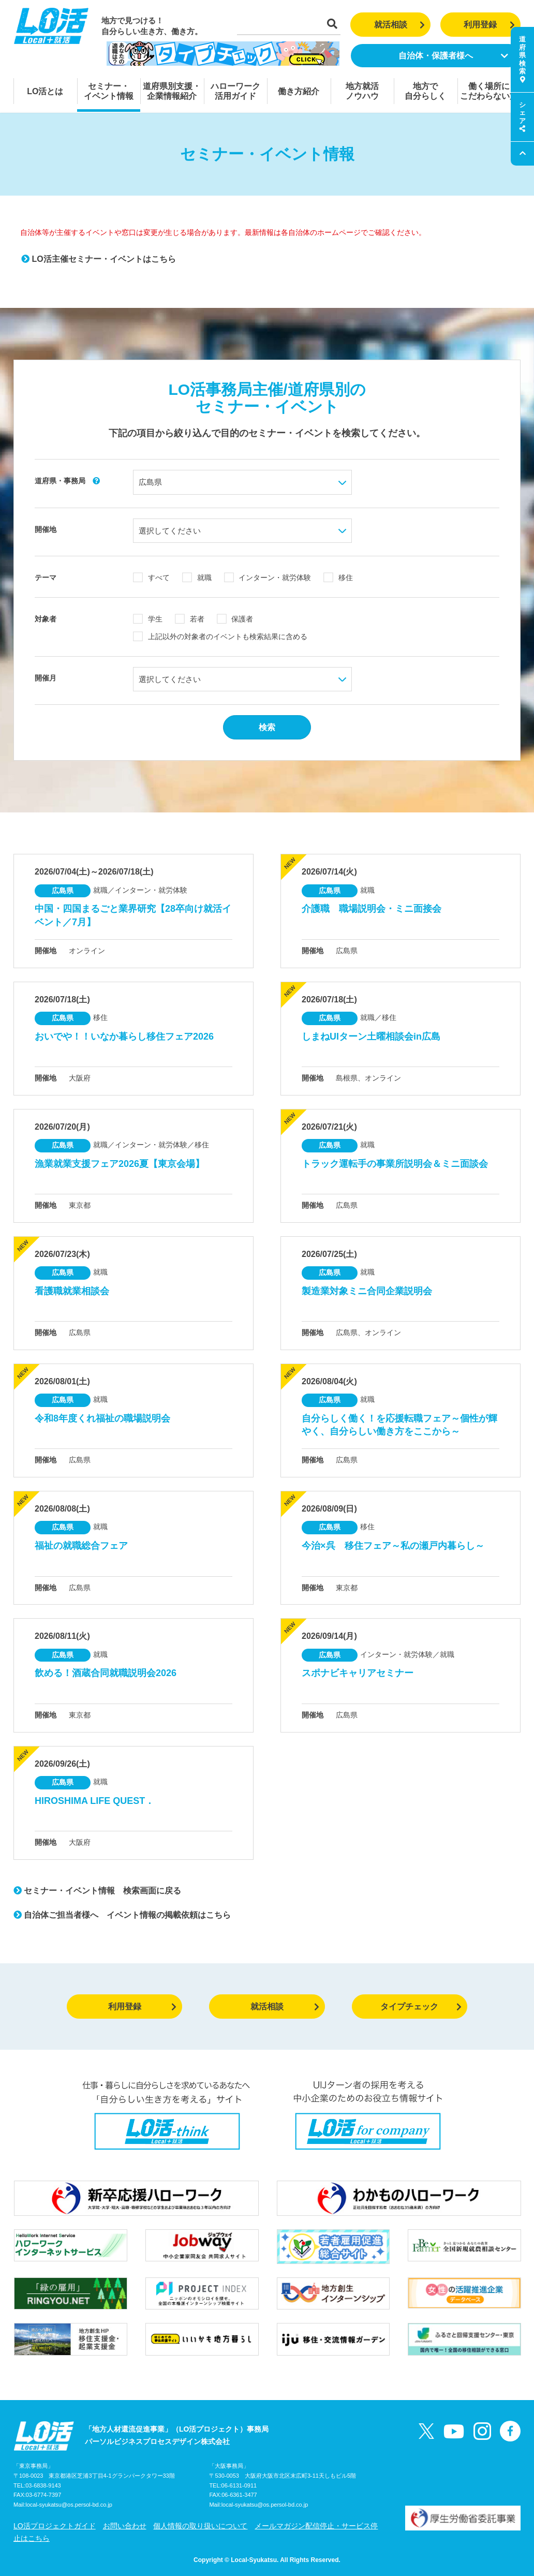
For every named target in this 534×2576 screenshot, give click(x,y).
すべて (151, 577)
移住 (338, 577)
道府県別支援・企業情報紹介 (172, 91)
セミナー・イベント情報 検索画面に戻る (97, 1890)
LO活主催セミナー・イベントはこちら (98, 259)
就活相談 (399, 24)
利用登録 (489, 24)
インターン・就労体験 (268, 577)
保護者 (235, 619)
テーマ (45, 577)
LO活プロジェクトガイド (54, 2526)
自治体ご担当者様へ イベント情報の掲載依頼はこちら (122, 1915)
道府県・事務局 (67, 481)
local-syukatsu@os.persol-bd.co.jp (68, 2504)
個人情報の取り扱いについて (200, 2526)
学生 (147, 619)
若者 (189, 619)
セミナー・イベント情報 (109, 91)
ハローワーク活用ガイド (235, 91)
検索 (267, 727)
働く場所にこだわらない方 (489, 91)
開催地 (45, 529)
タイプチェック (421, 2006)
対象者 (45, 619)
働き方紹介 (298, 91)
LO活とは (45, 91)
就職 (197, 577)
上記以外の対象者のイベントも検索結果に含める (220, 636)
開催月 (45, 678)
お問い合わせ (124, 2526)
